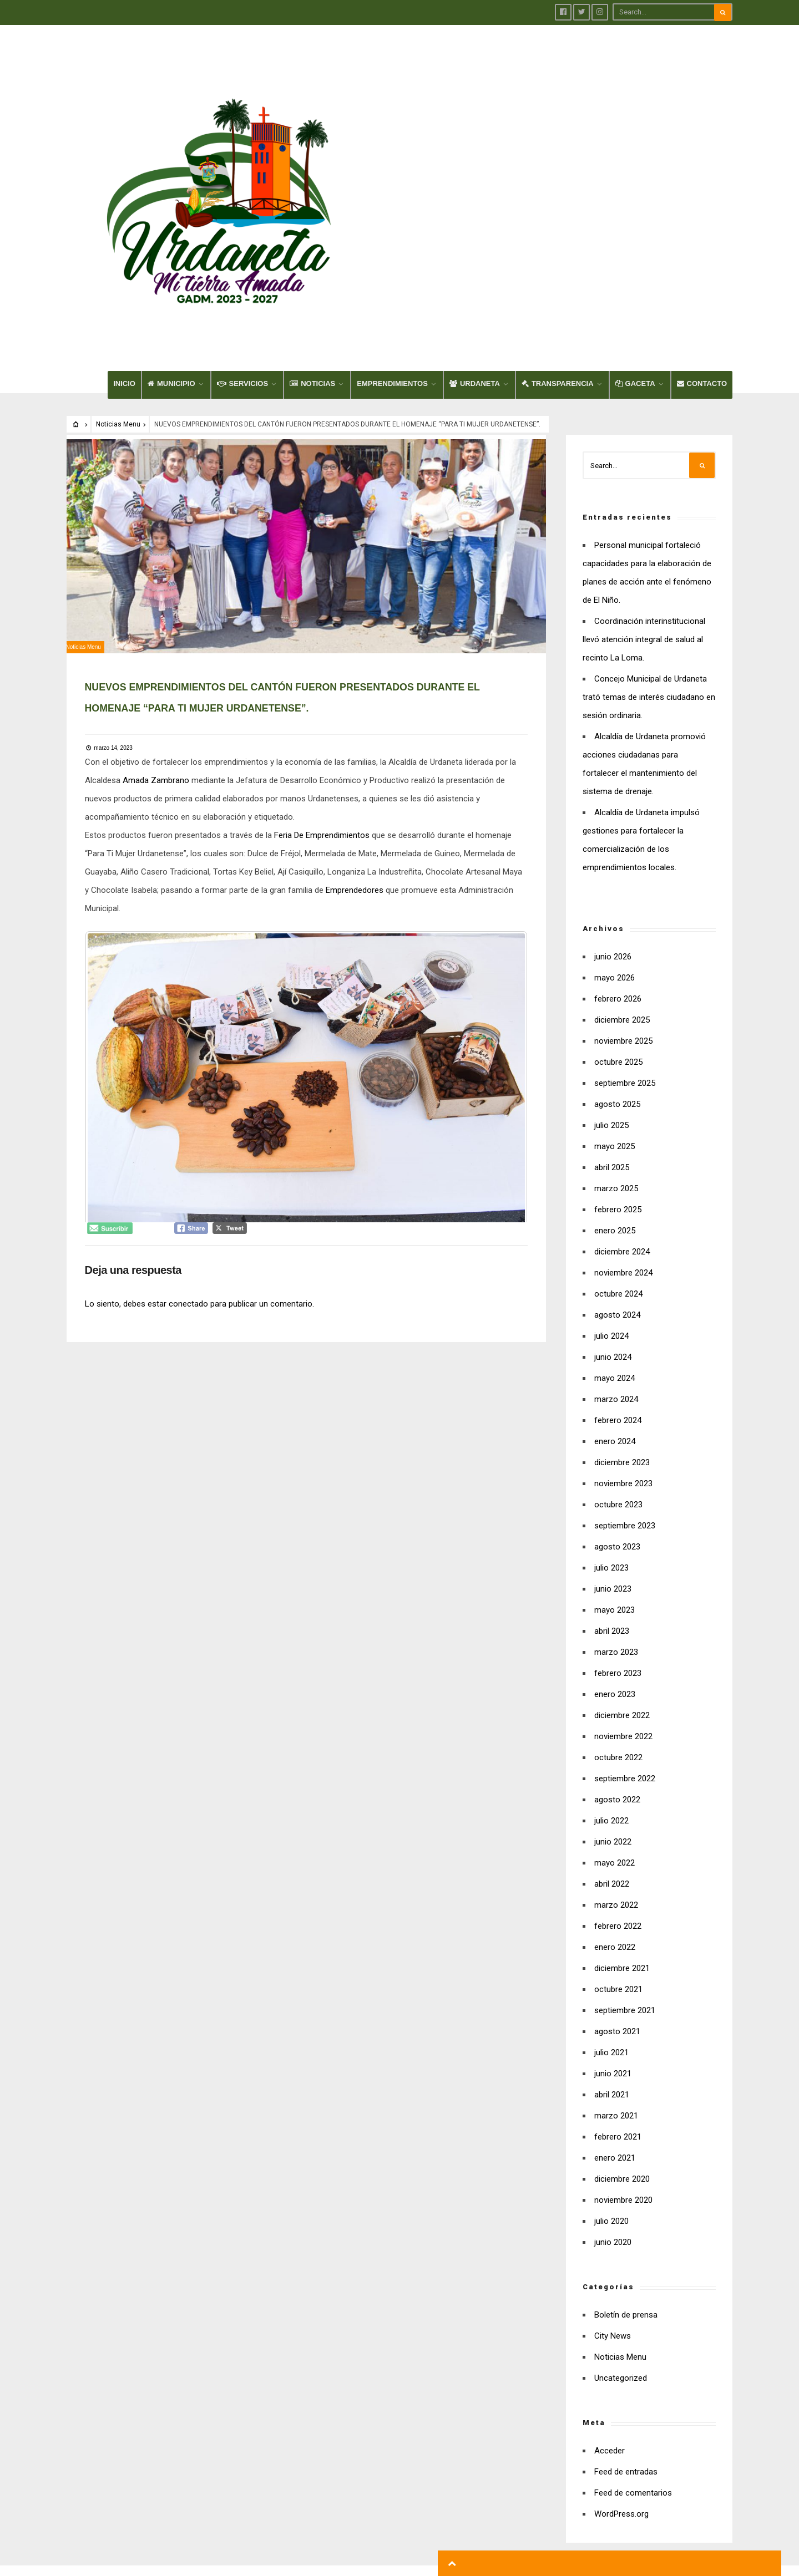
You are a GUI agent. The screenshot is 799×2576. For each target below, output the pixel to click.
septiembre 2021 (624, 1797)
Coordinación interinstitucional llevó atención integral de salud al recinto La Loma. (644, 426)
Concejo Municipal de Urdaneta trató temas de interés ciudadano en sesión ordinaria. (649, 484)
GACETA (635, 170)
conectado (192, 1097)
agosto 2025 (617, 891)
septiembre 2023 (624, 1313)
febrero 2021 (617, 1924)
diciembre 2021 (622, 1755)
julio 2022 (611, 1608)
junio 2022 (612, 1629)
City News (612, 2123)
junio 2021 (612, 1861)
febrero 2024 (617, 1207)
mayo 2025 (614, 933)
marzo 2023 (616, 1439)
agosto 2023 (617, 1334)
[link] (160, 574)
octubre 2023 (618, 1292)
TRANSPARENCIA (558, 170)
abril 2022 (611, 1671)
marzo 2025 (616, 975)
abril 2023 (611, 1418)
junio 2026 (612, 744)
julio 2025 (611, 912)
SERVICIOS (243, 170)
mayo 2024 (614, 1165)
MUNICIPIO (171, 170)
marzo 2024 (616, 1186)
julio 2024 (611, 1123)
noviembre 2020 (623, 1987)
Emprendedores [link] (380, 684)
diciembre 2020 (622, 1966)
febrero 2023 (617, 1460)
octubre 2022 (618, 1544)
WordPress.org (621, 2301)
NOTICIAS (312, 170)
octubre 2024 (618, 1081)
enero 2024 (614, 1228)
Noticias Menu (118, 211)
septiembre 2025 (624, 870)
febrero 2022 (617, 1713)
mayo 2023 (614, 1397)
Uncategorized (620, 2165)
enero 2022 (614, 1734)
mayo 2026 (614, 765)
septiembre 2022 (624, 1566)
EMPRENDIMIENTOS (392, 170)
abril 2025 (611, 954)
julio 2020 (611, 2008)
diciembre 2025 (622, 807)
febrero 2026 (617, 786)
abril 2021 (611, 1882)
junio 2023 (612, 1376)
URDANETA (474, 170)
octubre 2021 (618, 1776)
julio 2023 (611, 1355)
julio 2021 (611, 1840)
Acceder (609, 2238)
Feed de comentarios (633, 2280)
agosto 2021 (617, 1818)
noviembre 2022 (623, 1523)
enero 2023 (614, 1481)
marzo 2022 (616, 1692)
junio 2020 (612, 2029)
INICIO (124, 170)
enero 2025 (614, 1018)
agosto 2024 (617, 1102)
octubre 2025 (618, 849)
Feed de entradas (626, 2259)
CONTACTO (702, 170)
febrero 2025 (617, 997)
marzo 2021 (616, 1903)
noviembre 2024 (623, 1060)
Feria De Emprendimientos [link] (325, 629)
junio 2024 (612, 1144)
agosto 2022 (617, 1587)
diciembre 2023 (622, 1249)
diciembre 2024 (622, 1039)
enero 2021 (614, 1945)
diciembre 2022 (622, 1502)
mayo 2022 (614, 1650)
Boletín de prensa (626, 2102)
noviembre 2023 (623, 1271)
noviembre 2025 (623, 828)
